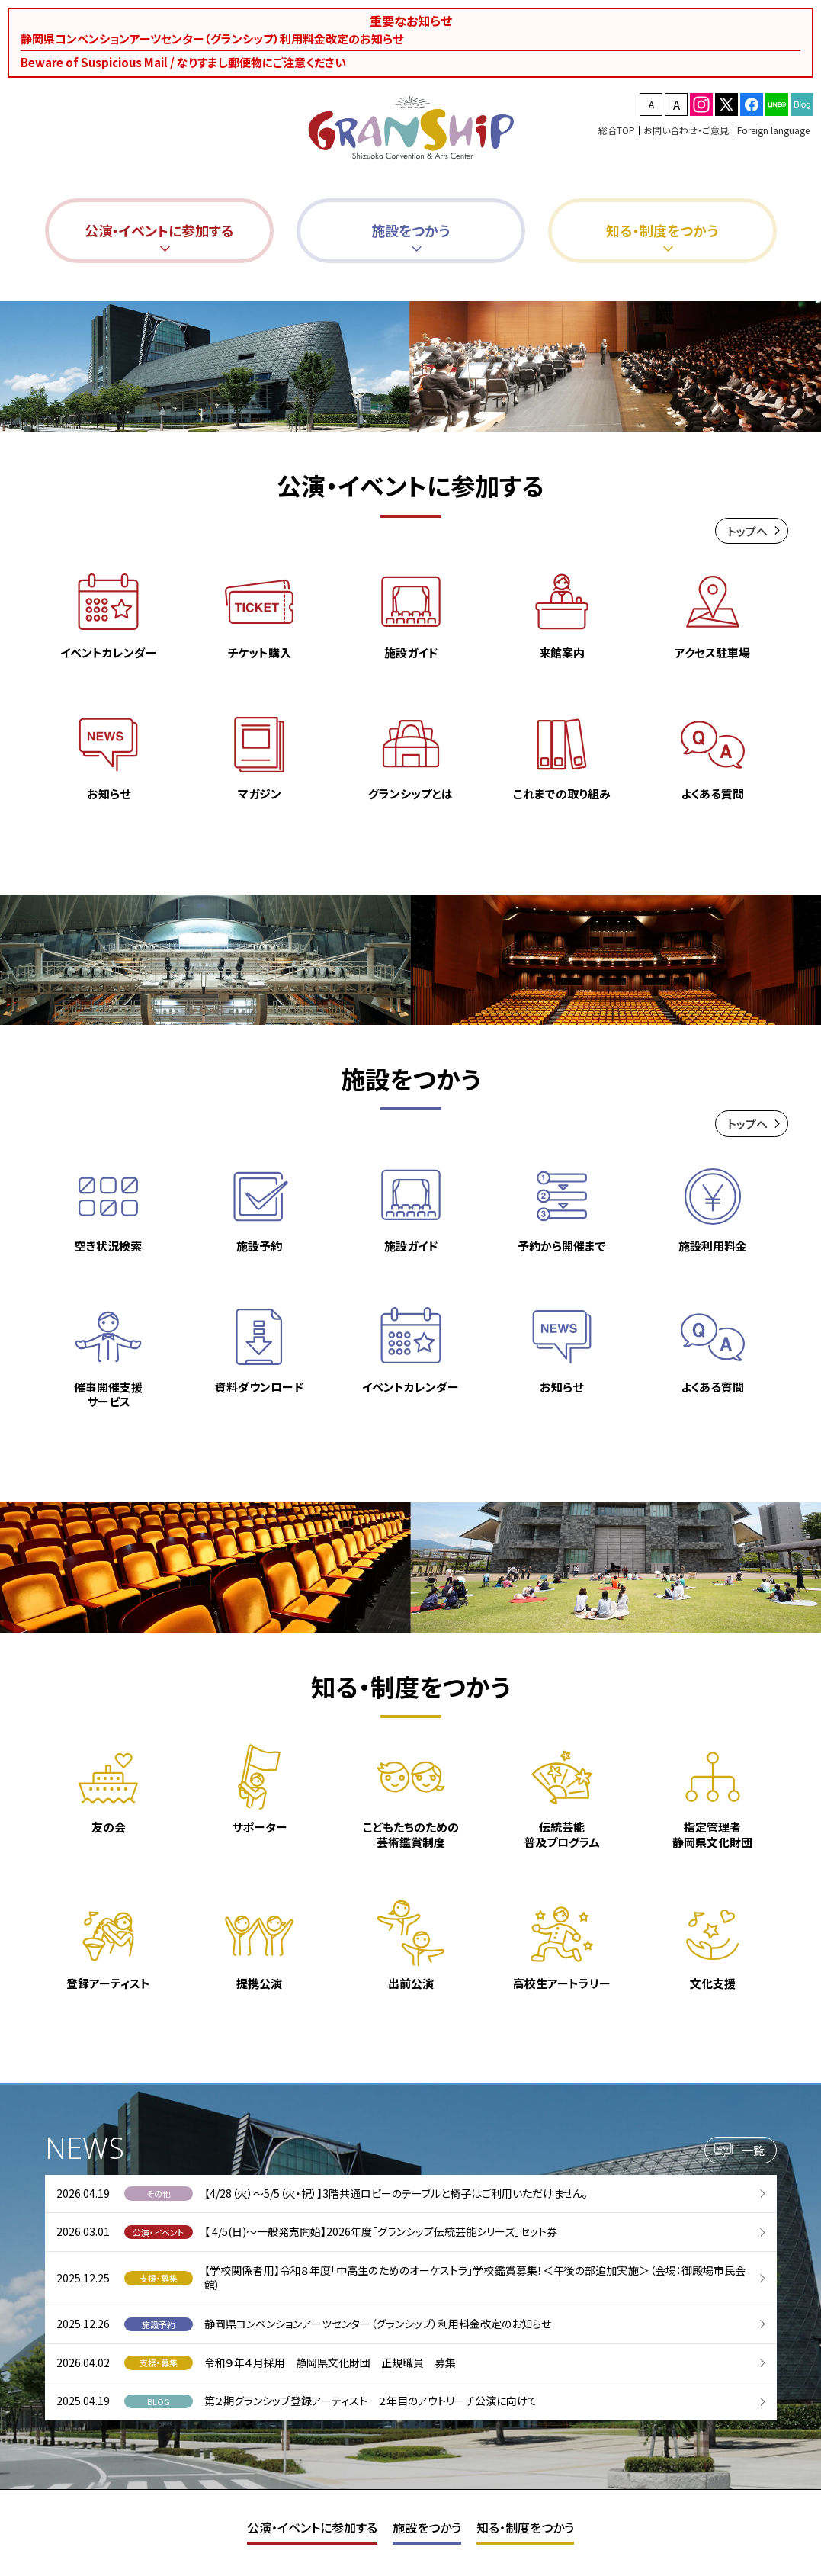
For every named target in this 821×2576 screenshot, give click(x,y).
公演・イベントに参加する (312, 2527)
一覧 (753, 2155)
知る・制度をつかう (525, 2527)
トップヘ (747, 536)
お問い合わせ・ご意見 (686, 130)
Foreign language (773, 130)
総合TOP (616, 130)
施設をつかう (427, 2527)
